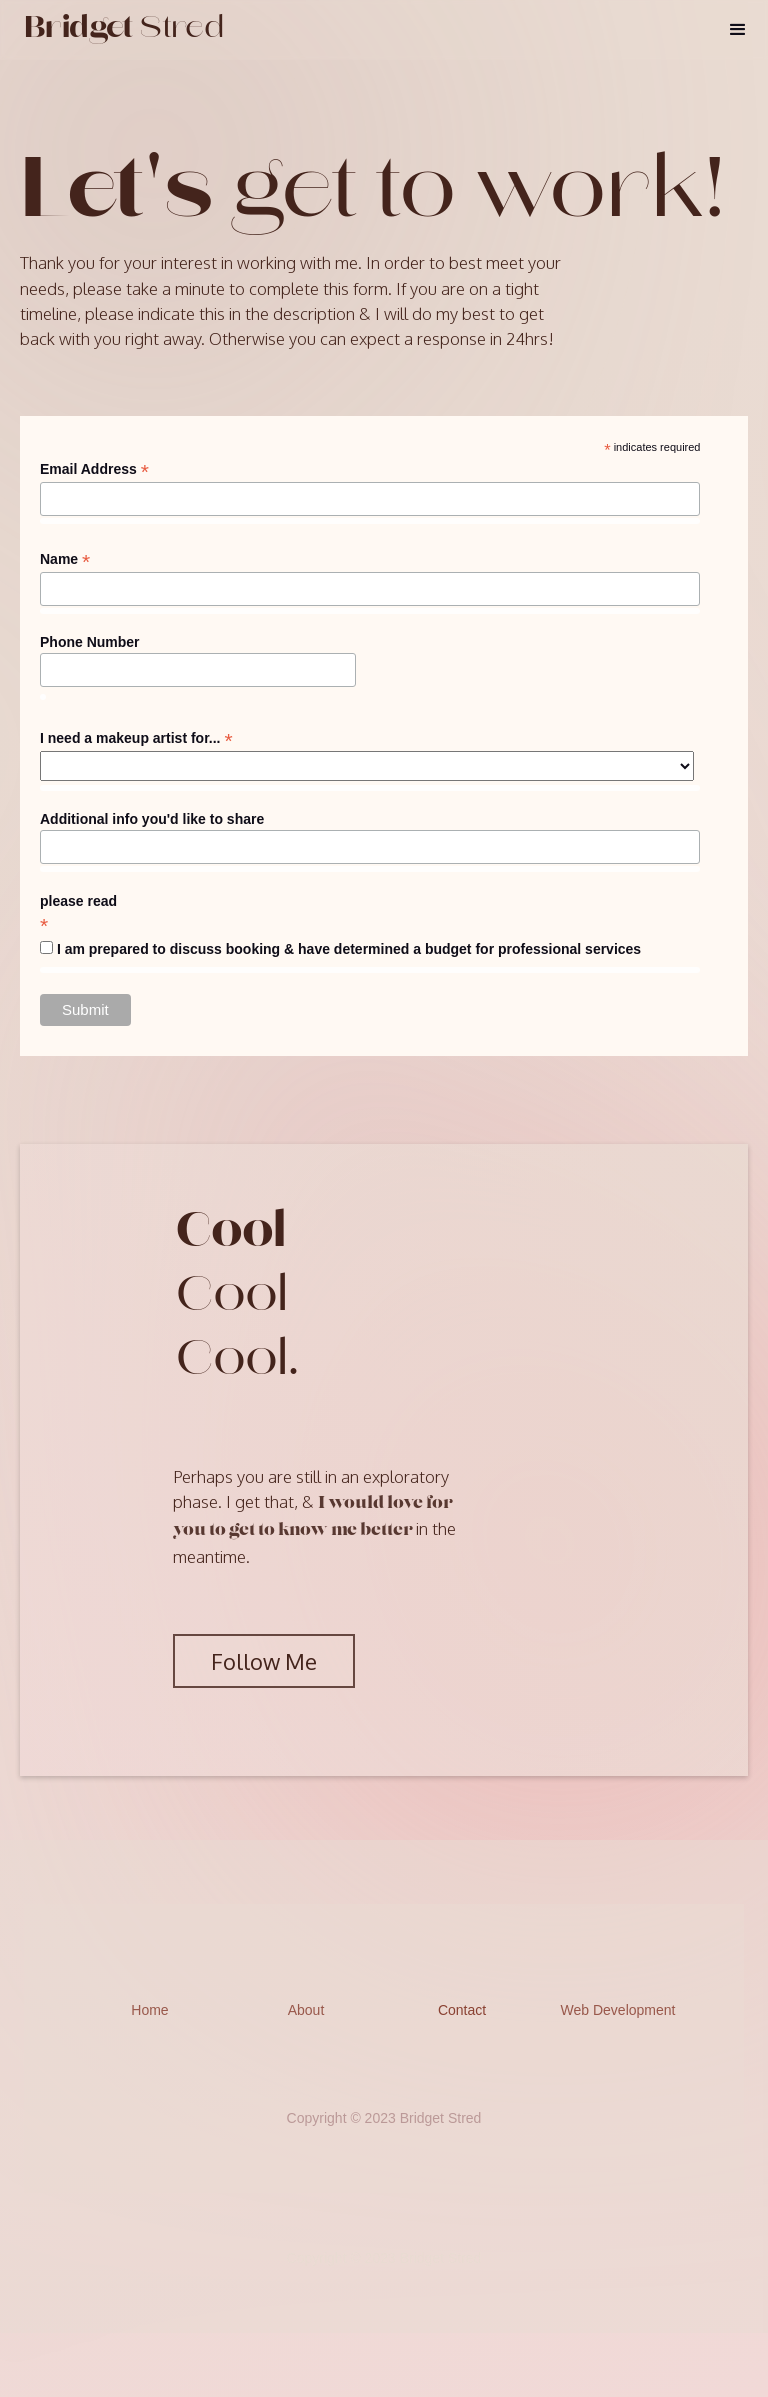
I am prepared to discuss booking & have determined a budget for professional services (349, 949)
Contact (462, 2010)
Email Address (94, 469)
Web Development (618, 2010)
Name (65, 559)
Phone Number (90, 642)
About (306, 2010)
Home (149, 2010)
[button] (738, 30)
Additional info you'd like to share (152, 819)
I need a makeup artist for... (136, 738)
